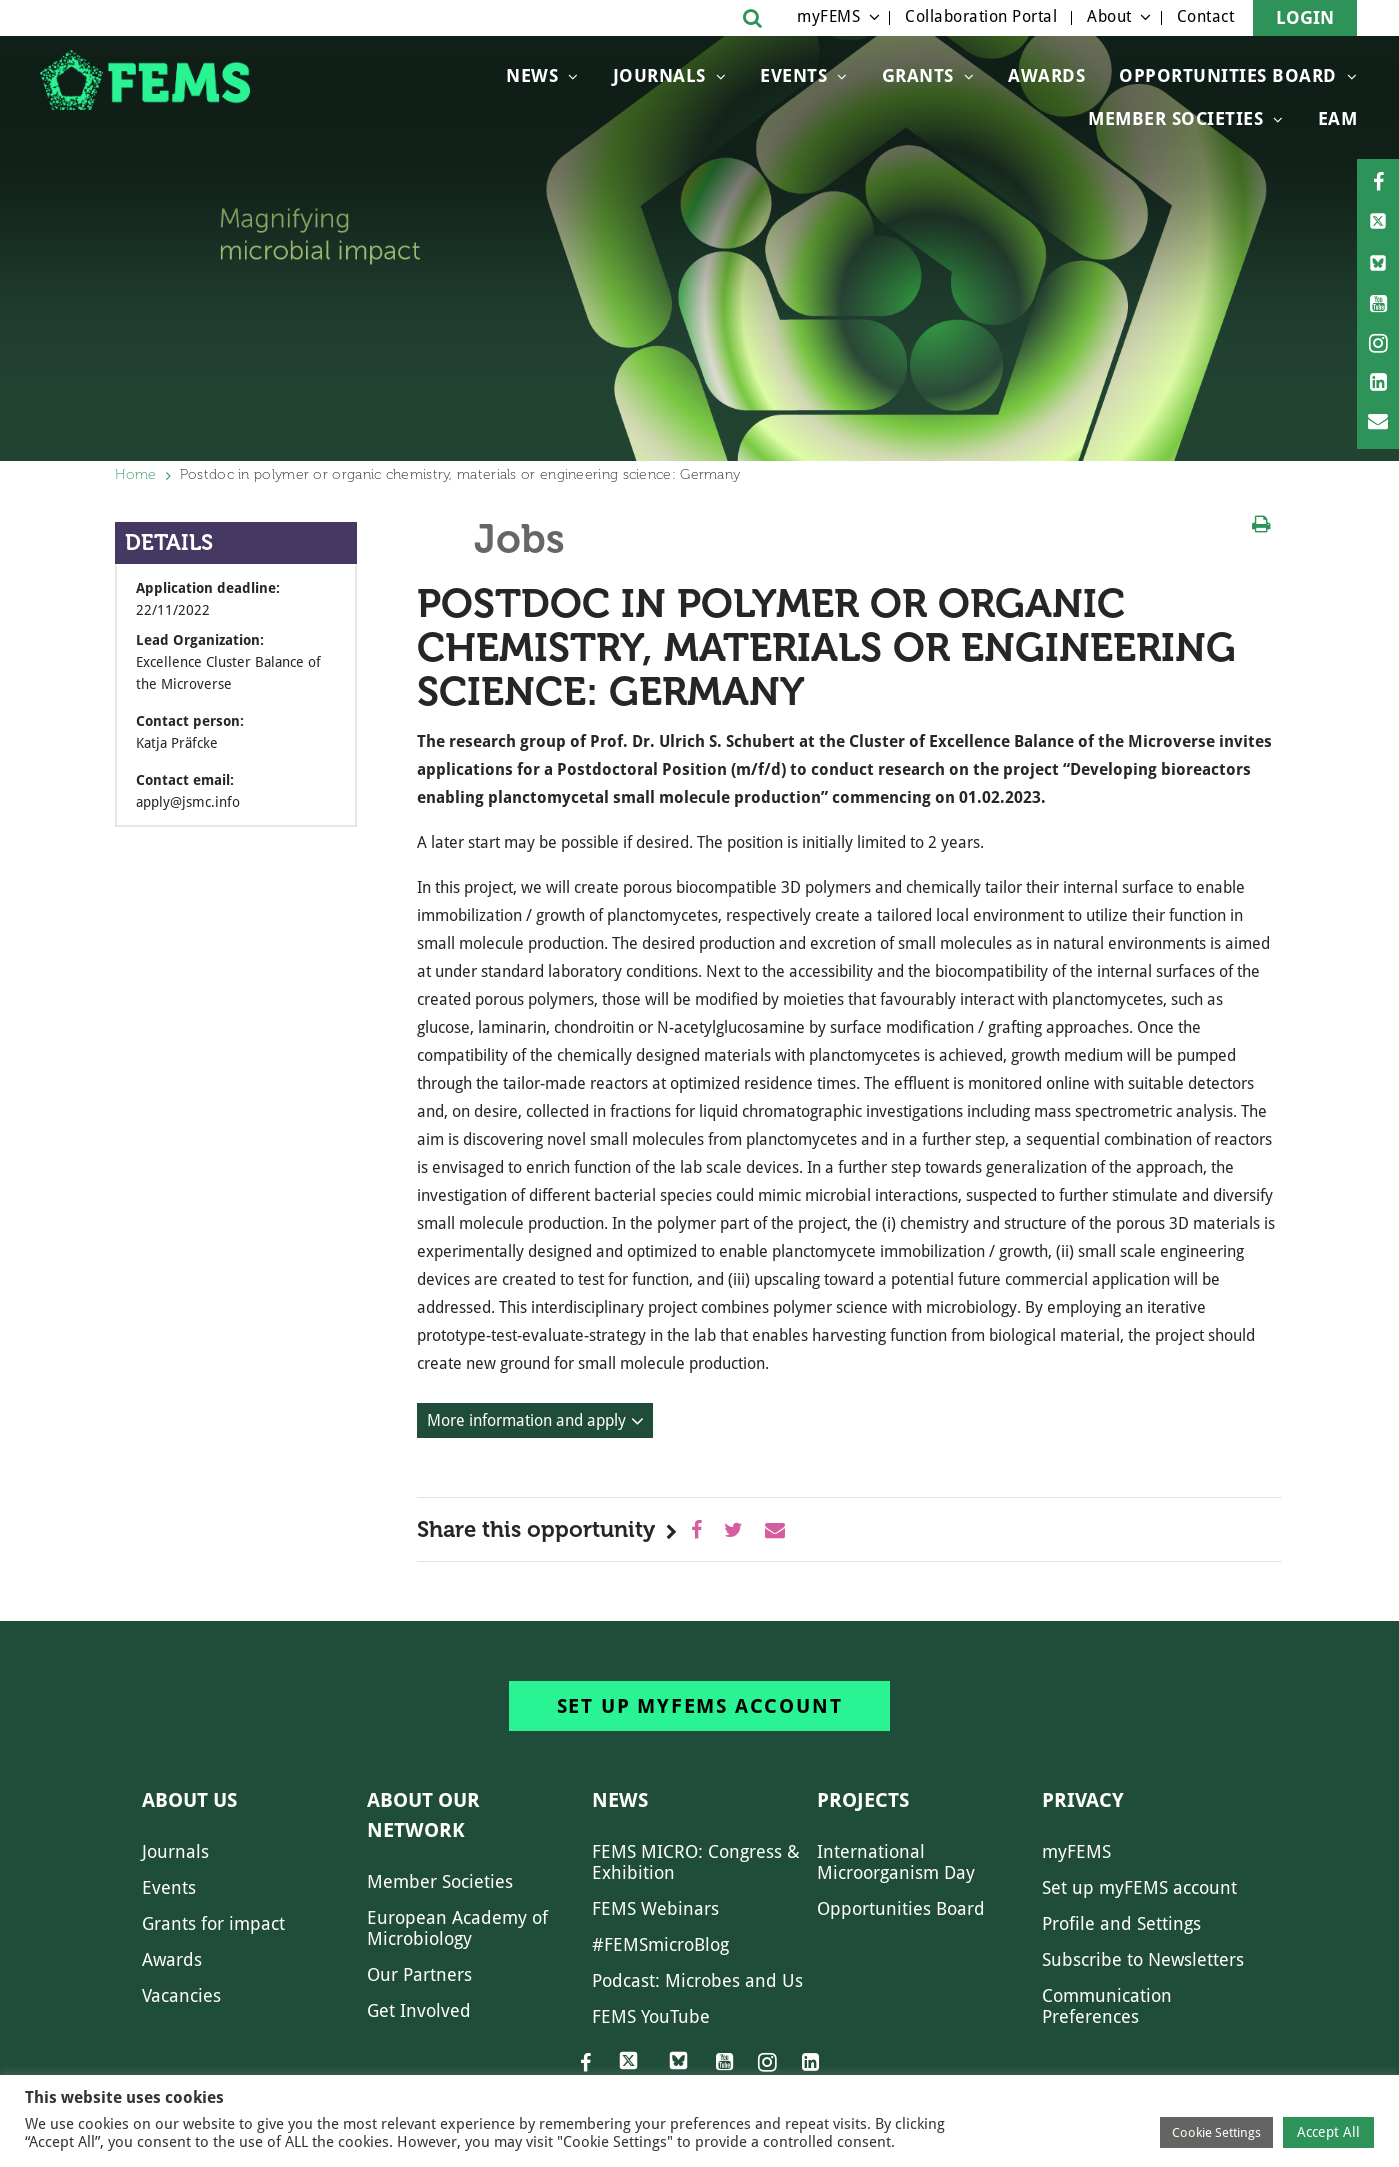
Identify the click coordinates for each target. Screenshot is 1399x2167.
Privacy (1083, 1800)
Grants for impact (213, 1923)
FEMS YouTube (651, 2016)
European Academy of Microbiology (457, 1928)
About (1109, 16)
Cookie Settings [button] (1216, 2132)
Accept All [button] (1328, 2132)
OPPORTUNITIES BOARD (1228, 75)
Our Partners (419, 1974)
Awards (1046, 75)
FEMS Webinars (655, 1908)
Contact (1206, 16)
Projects (863, 1800)
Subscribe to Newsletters (1143, 1959)
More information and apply (526, 1420)
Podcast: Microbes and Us (697, 1980)
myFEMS (828, 16)
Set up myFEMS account (700, 1706)
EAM (1338, 118)
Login (1305, 17)
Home (136, 474)
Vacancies (181, 1995)
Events (793, 75)
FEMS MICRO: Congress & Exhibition (696, 1862)
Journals (659, 75)
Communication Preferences (1107, 2006)
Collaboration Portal (981, 16)
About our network (423, 1815)
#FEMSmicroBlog (660, 1944)
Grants (918, 75)
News (532, 75)
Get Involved (419, 2010)
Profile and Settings (1121, 1923)
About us (189, 1800)
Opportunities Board (901, 1908)
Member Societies (1175, 118)
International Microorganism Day (896, 1862)
